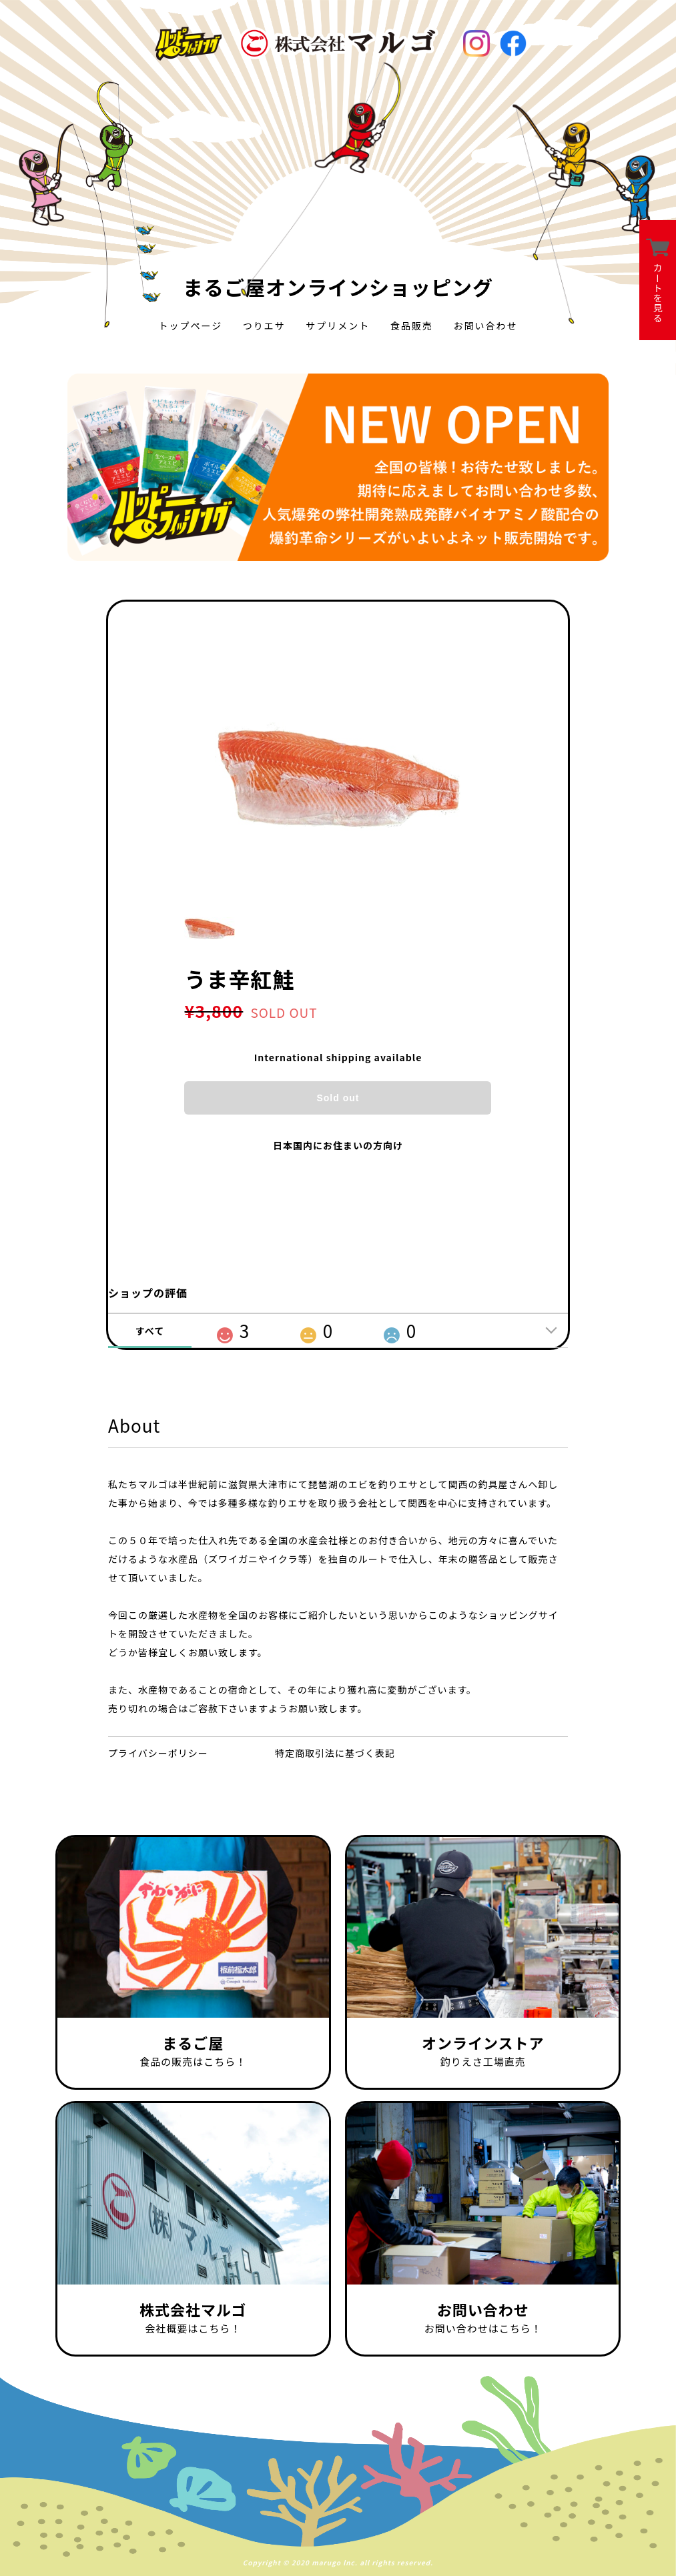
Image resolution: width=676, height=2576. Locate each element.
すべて (149, 1330)
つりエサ (264, 325)
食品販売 (411, 325)
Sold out (337, 1098)
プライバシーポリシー (158, 1753)
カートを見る (658, 280)
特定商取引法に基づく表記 (335, 1753)
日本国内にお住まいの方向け (338, 1145)
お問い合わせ (486, 325)
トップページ (190, 325)
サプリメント (338, 325)
